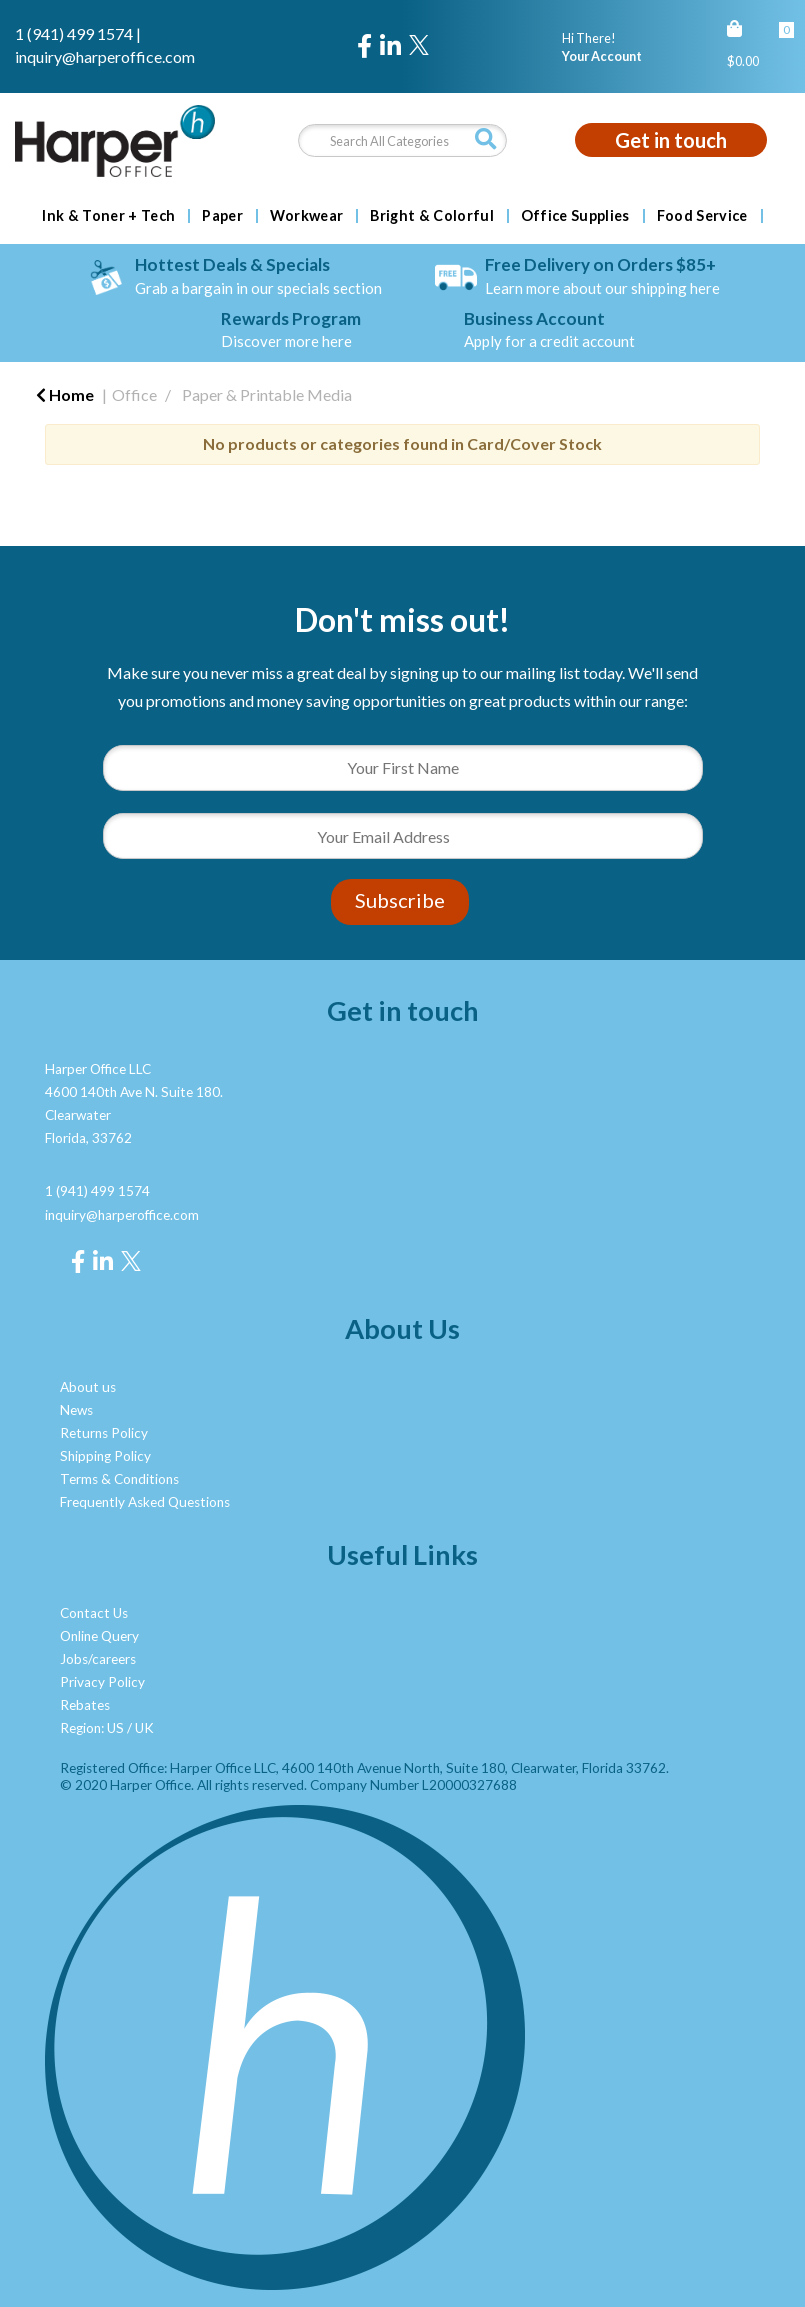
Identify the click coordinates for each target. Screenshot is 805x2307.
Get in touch (671, 140)
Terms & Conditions (119, 1479)
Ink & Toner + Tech (108, 216)
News (76, 1410)
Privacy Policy (102, 1682)
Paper (222, 216)
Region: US (92, 1728)
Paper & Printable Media (267, 394)
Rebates (85, 1705)
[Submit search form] (486, 139)
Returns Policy (104, 1433)
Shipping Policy (105, 1456)
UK (144, 1728)
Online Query (99, 1636)
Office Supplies (575, 216)
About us (88, 1387)
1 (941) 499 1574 (74, 33)
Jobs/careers (98, 1659)
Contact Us (94, 1613)
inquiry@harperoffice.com (105, 56)
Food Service (702, 216)
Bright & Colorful (431, 216)
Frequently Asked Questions (145, 1502)
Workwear (307, 216)
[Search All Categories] (402, 140)
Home (65, 394)
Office (134, 394)
